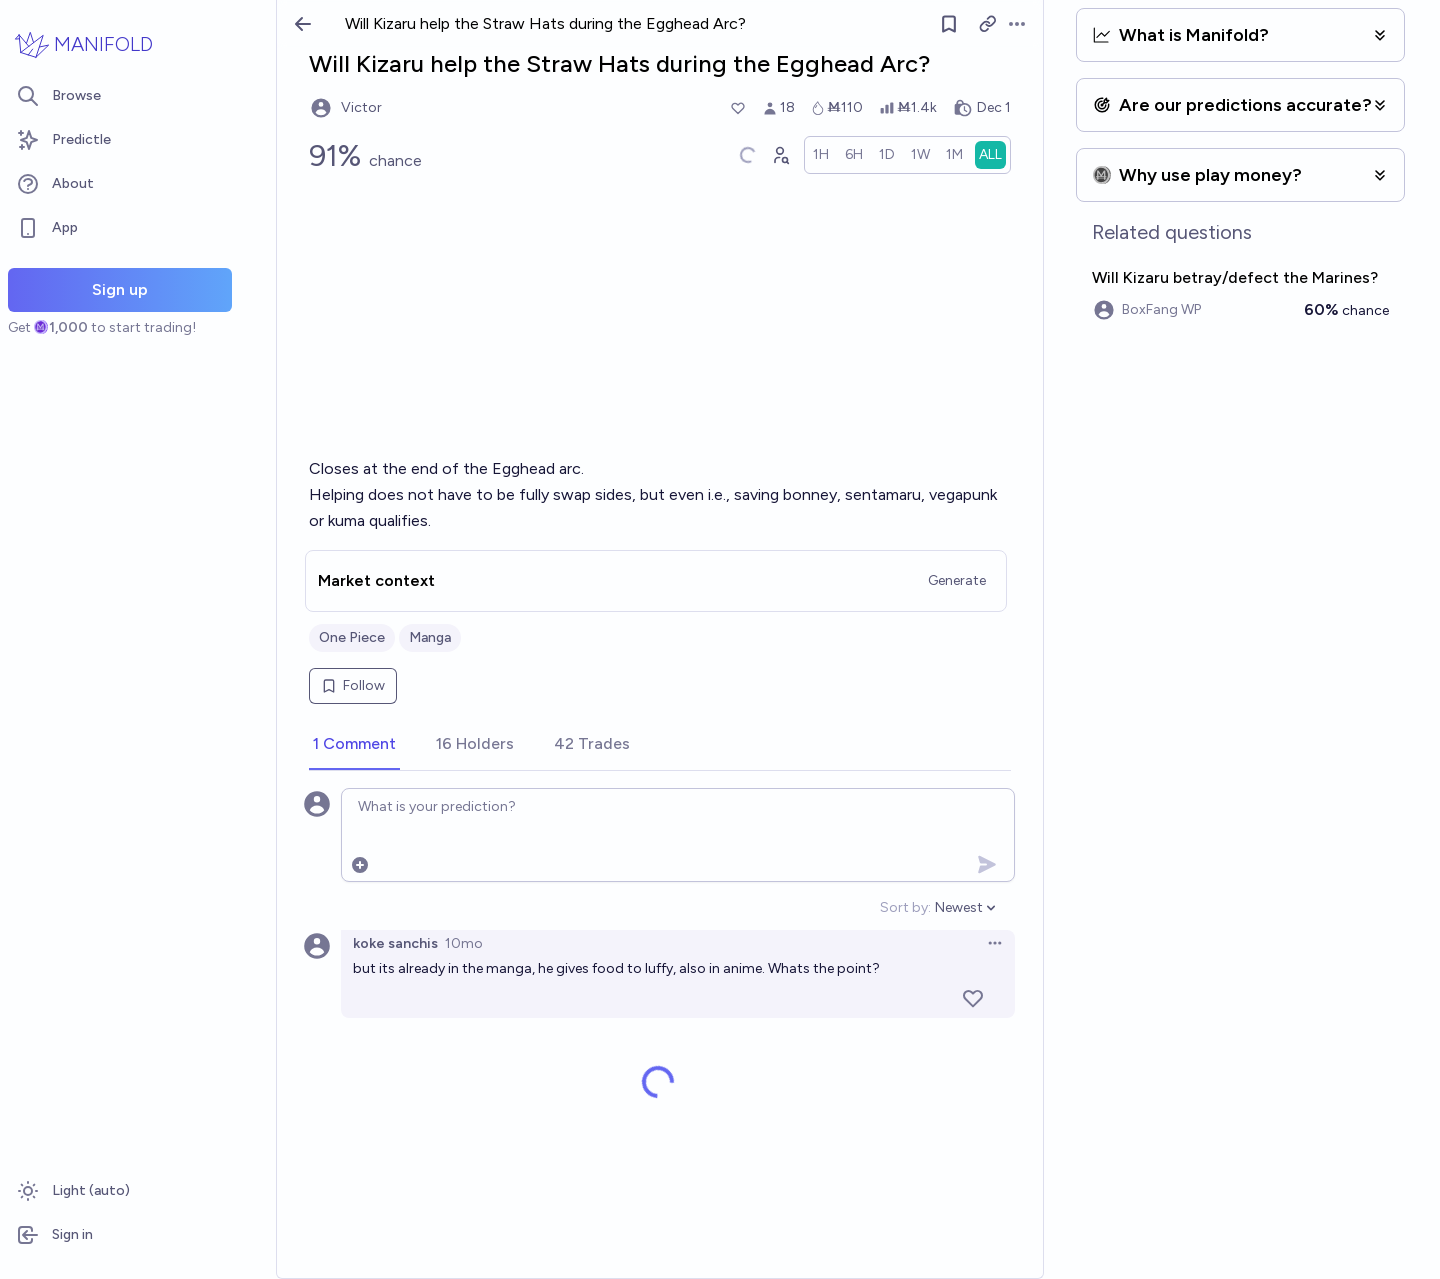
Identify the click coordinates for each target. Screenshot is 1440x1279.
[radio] (821, 155)
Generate (957, 580)
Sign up (120, 289)
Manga (430, 637)
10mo (464, 943)
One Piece (352, 637)
